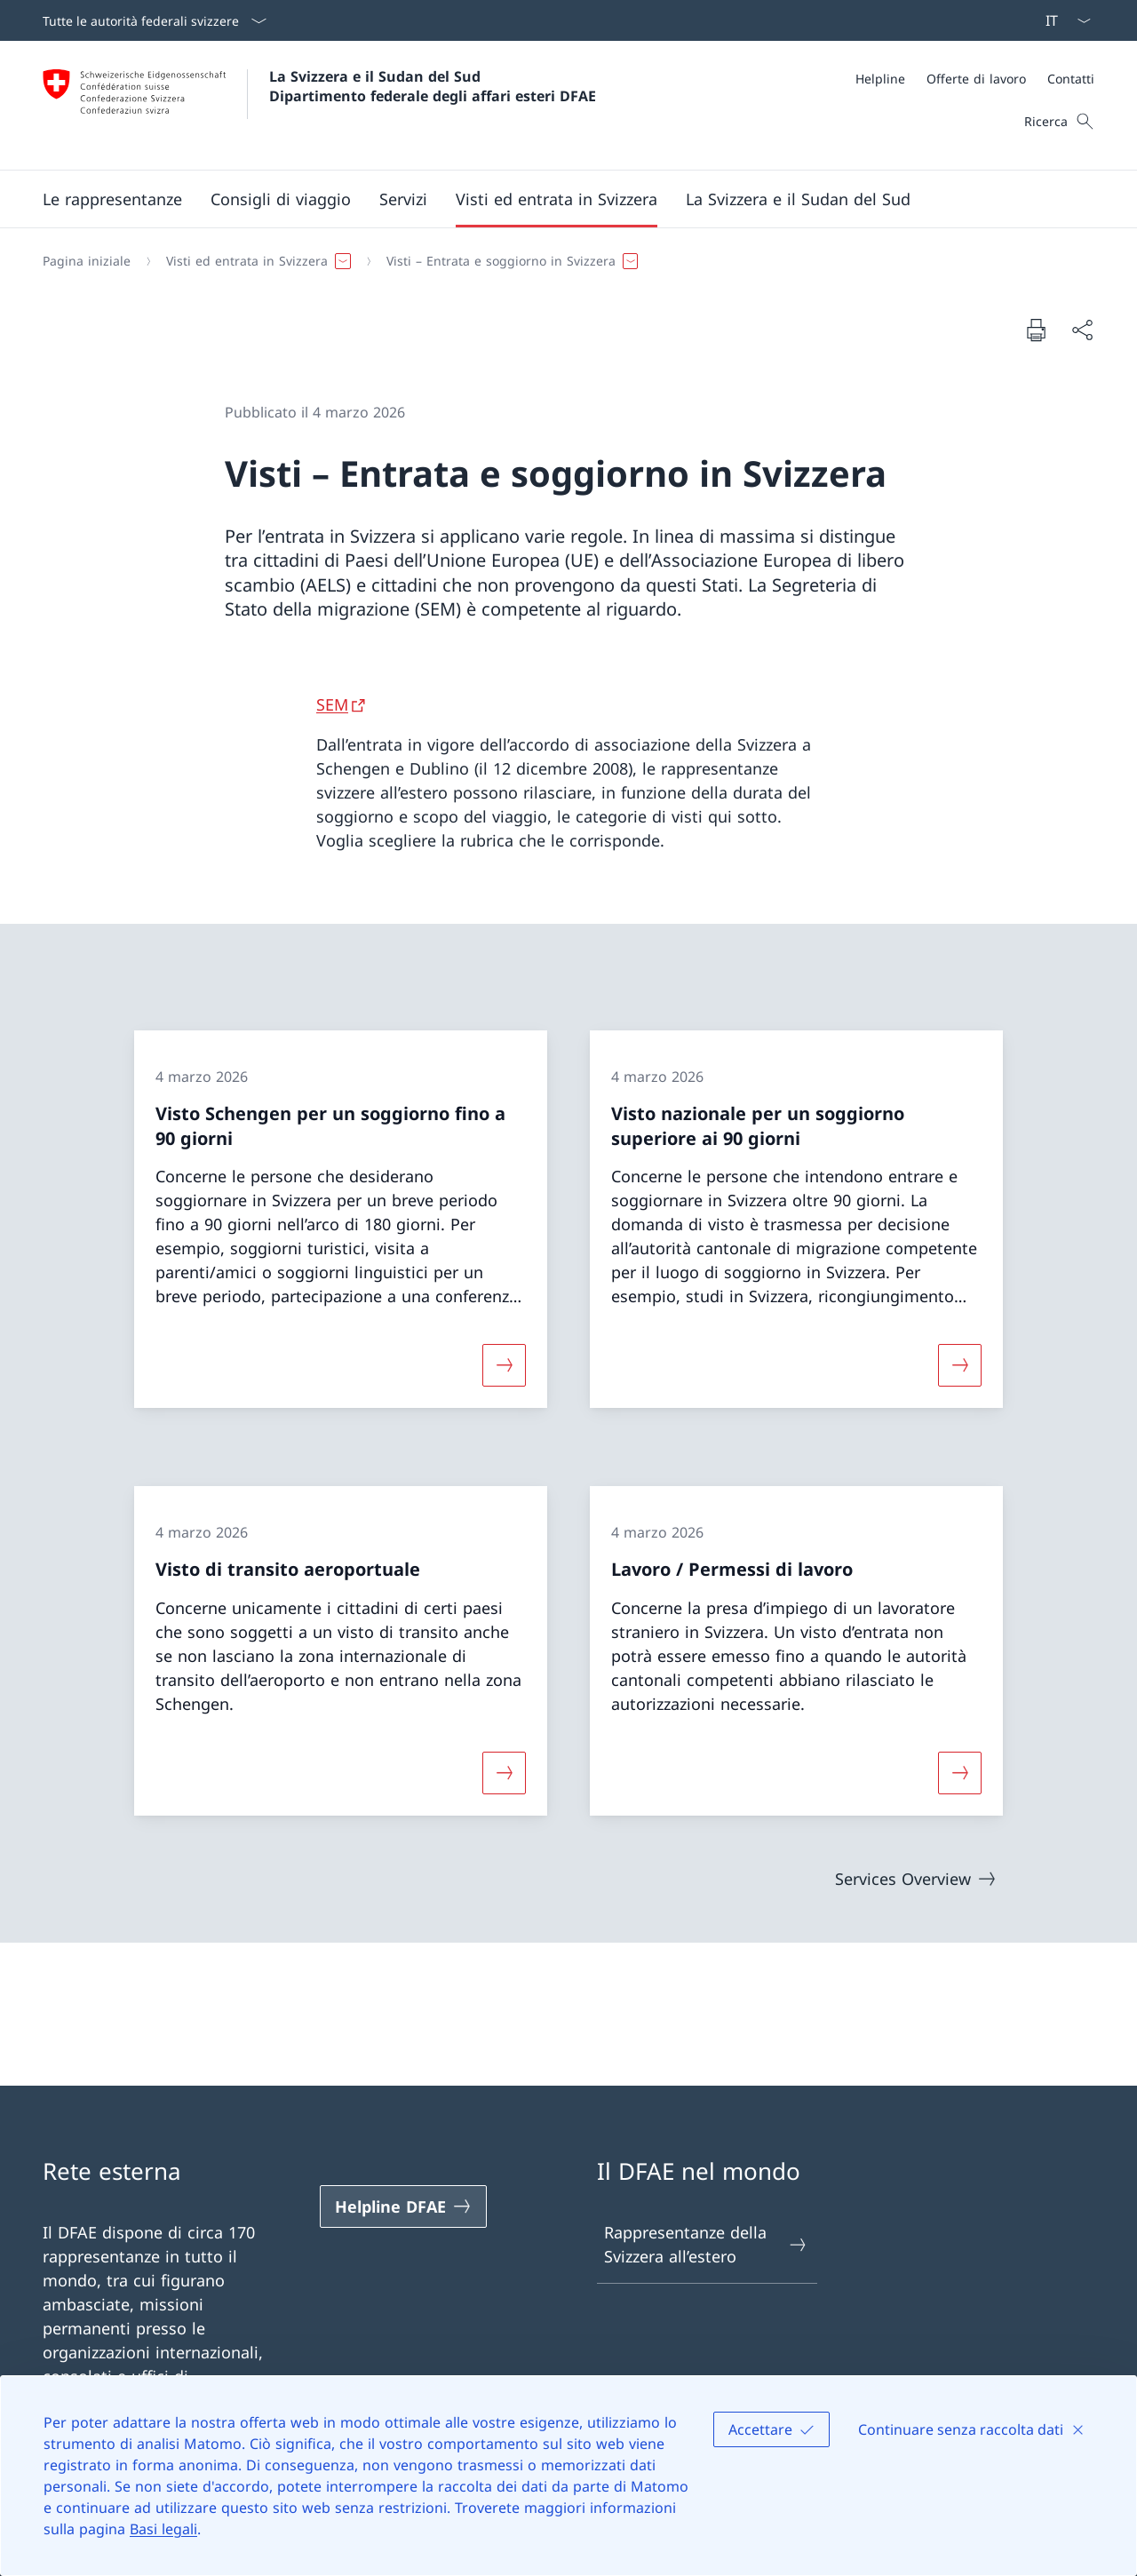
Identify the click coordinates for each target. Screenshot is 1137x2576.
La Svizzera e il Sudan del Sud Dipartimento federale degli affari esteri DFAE (432, 86)
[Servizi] (403, 199)
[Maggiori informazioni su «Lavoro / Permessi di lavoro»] (960, 1772)
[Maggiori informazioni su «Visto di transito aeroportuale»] (503, 1772)
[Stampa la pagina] (1036, 329)
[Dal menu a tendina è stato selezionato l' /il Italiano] (1062, 20)
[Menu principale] (554, 199)
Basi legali (163, 2529)
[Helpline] (880, 78)
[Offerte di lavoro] (976, 78)
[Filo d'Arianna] (561, 261)
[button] (112, 199)
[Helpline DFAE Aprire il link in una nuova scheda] (403, 2206)
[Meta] (975, 78)
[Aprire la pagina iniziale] (319, 105)
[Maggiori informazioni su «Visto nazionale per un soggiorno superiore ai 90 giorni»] (960, 1365)
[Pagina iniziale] (86, 261)
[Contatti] (1071, 78)
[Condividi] (1082, 330)
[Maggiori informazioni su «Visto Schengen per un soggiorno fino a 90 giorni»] (503, 1365)
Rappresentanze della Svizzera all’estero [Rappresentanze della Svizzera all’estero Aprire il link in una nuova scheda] (706, 2244)
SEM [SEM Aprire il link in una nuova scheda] (332, 704)
